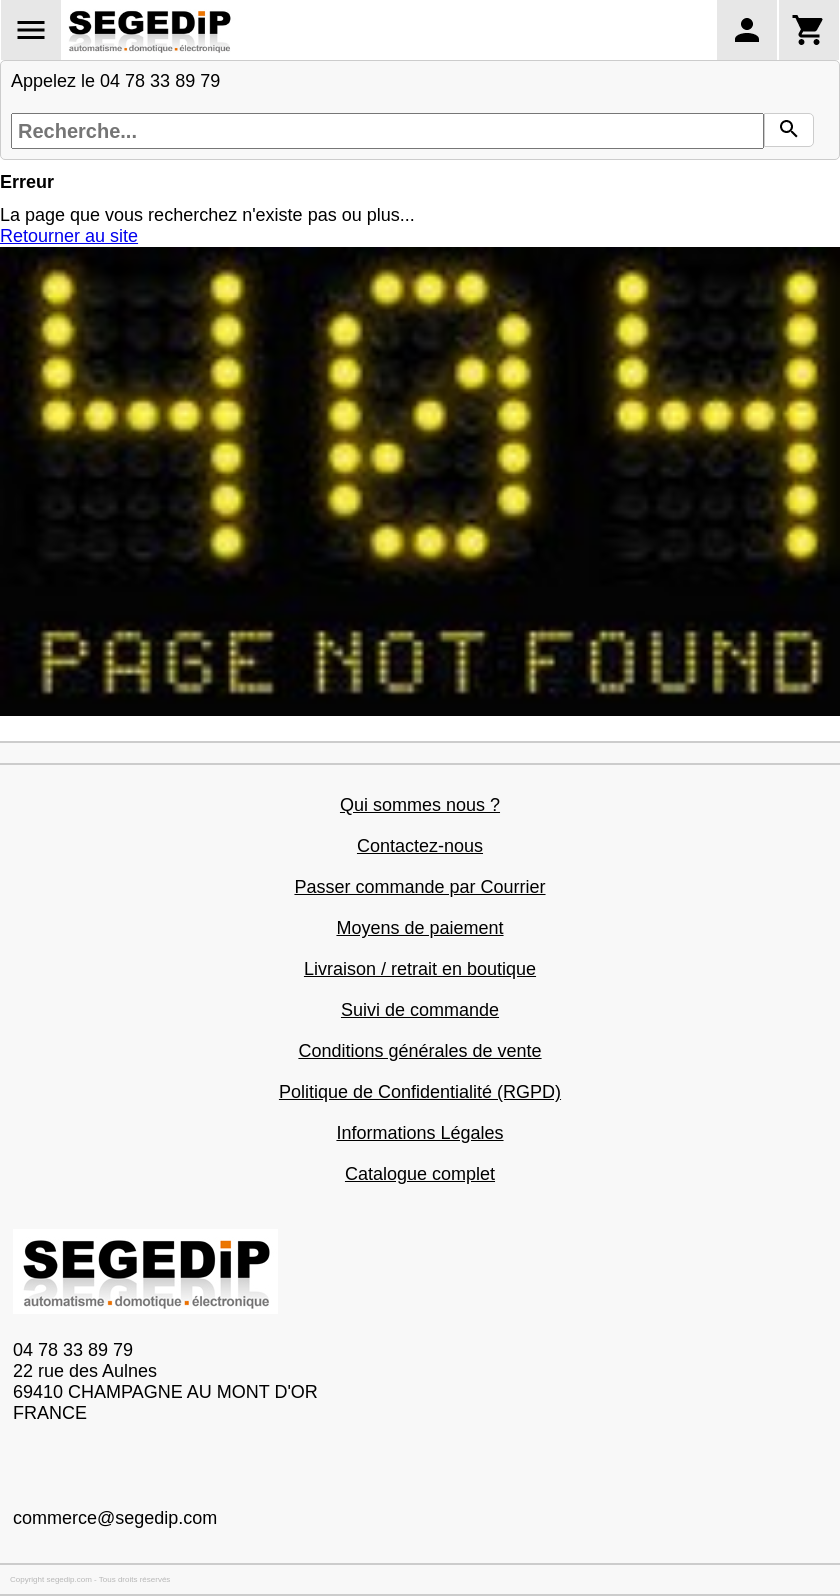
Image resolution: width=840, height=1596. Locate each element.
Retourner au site (69, 236)
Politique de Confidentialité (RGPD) (420, 1092)
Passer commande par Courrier (419, 887)
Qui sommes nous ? (420, 805)
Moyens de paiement (419, 928)
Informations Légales (419, 1133)
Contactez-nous (420, 846)
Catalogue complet (420, 1174)
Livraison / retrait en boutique (420, 969)
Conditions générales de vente (419, 1051)
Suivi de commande (420, 1010)
